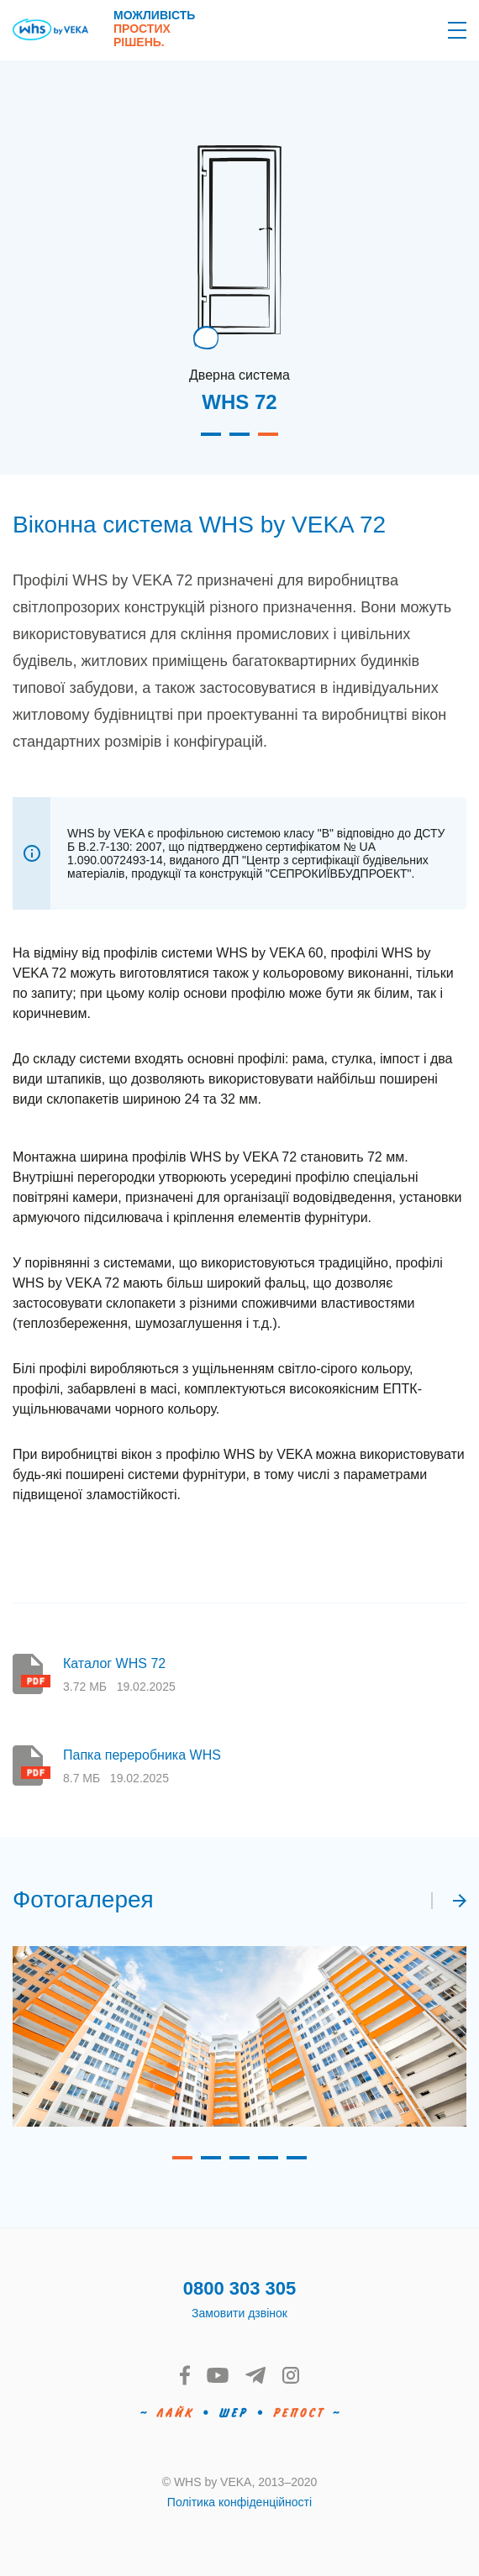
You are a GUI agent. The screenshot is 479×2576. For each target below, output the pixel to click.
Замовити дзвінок (239, 2313)
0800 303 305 (240, 2288)
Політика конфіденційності (239, 2502)
